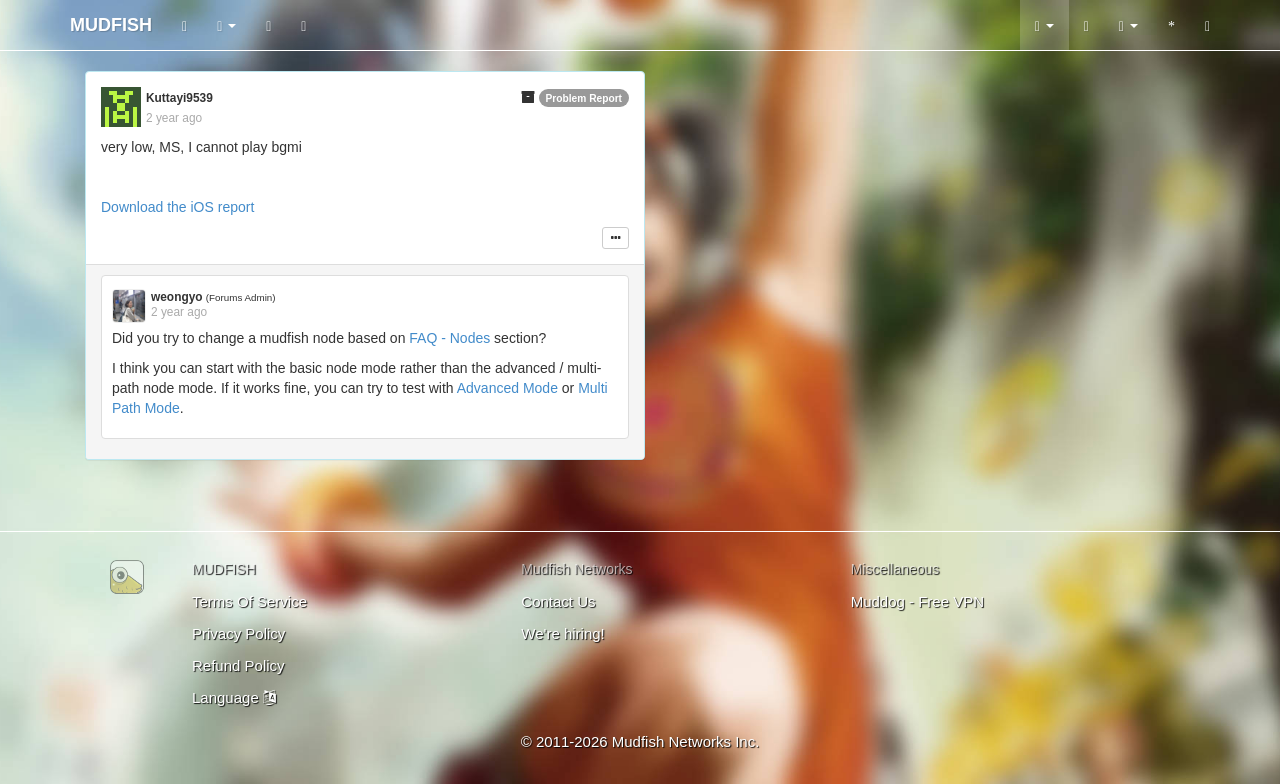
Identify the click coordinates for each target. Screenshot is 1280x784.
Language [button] (234, 697)
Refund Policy (238, 665)
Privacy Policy (238, 633)
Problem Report (584, 98)
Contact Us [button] (558, 601)
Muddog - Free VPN (917, 601)
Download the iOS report (177, 207)
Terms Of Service (249, 601)
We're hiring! (562, 633)
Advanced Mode (507, 388)
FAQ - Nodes (449, 338)
